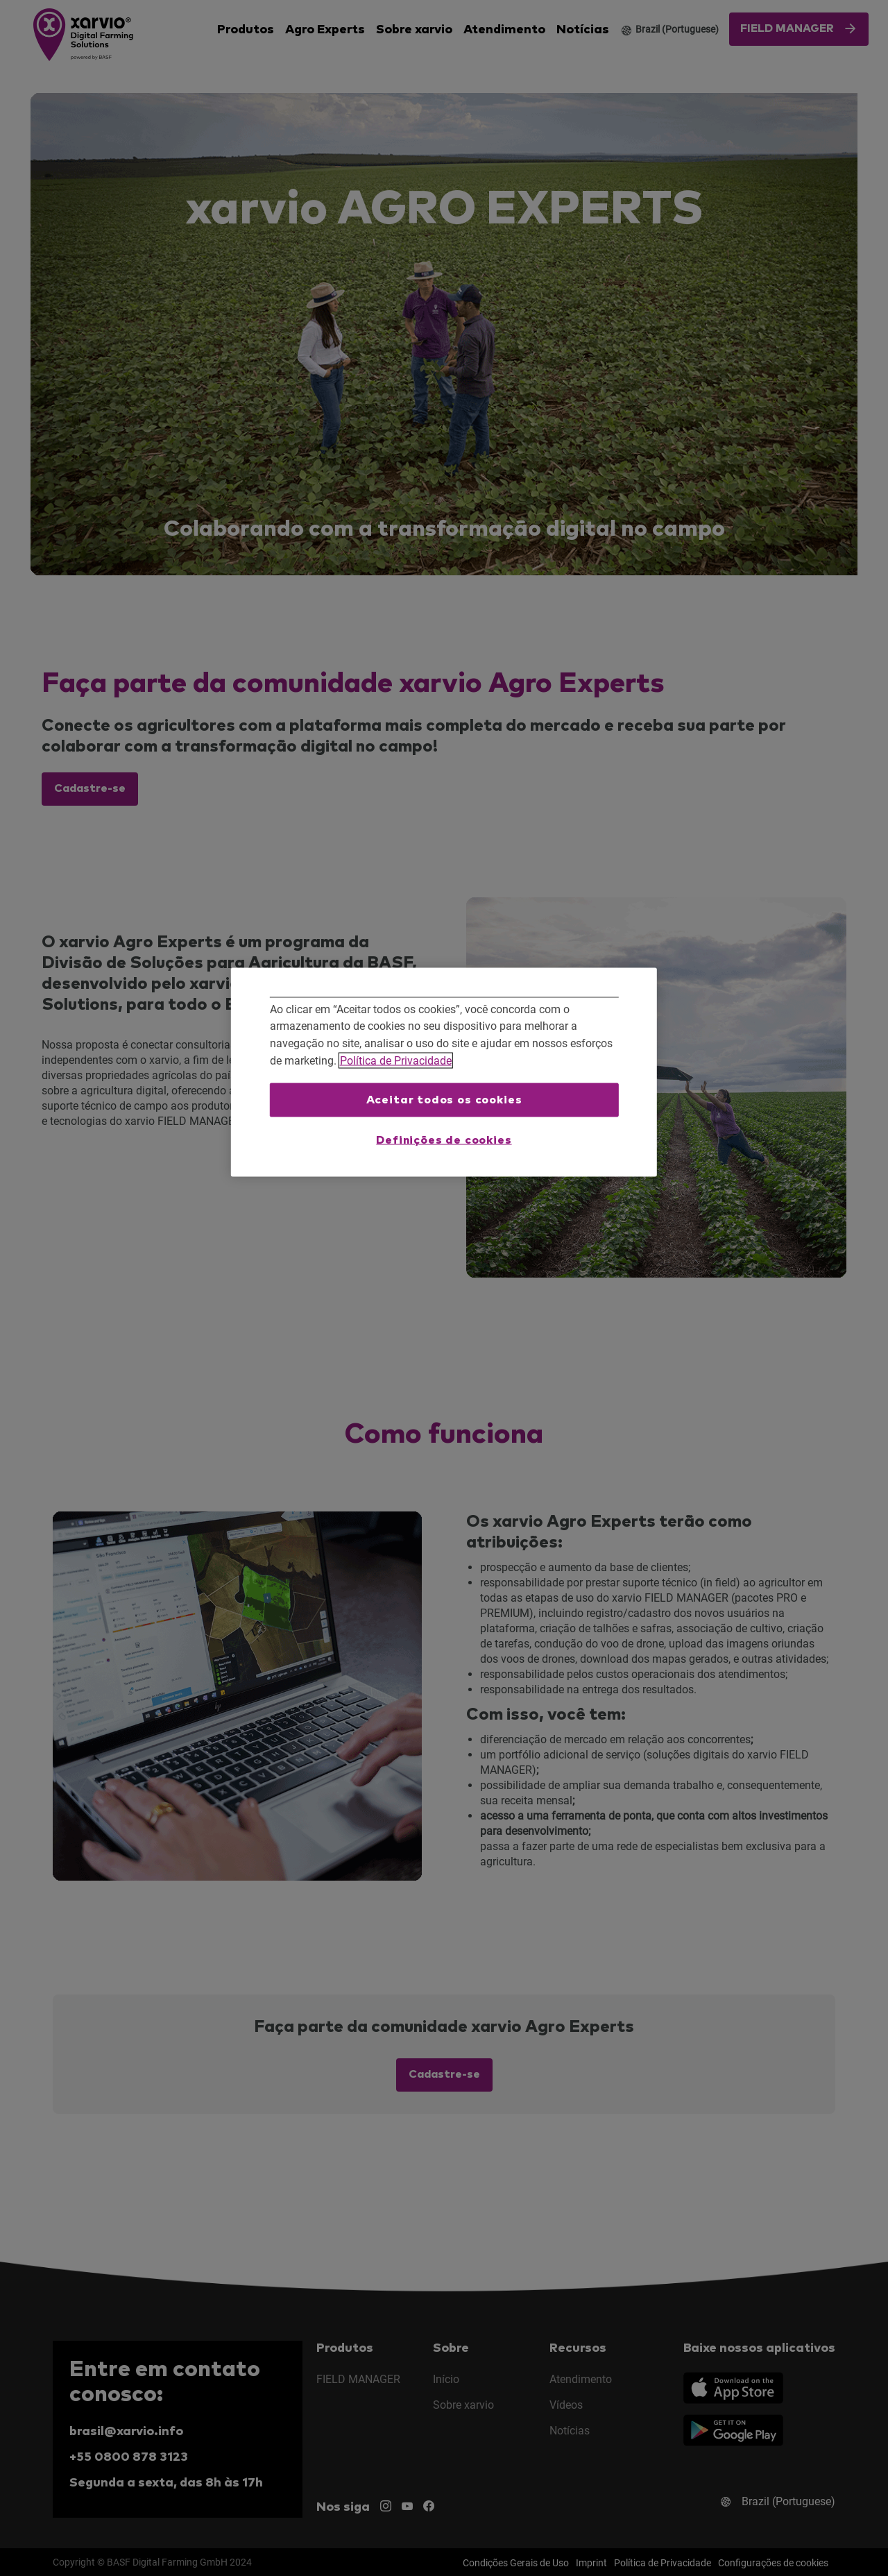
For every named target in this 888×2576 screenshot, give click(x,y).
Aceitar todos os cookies (444, 1099)
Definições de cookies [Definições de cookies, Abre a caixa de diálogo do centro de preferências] (443, 1139)
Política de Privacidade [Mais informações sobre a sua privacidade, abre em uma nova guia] (396, 1060)
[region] (444, 1072)
